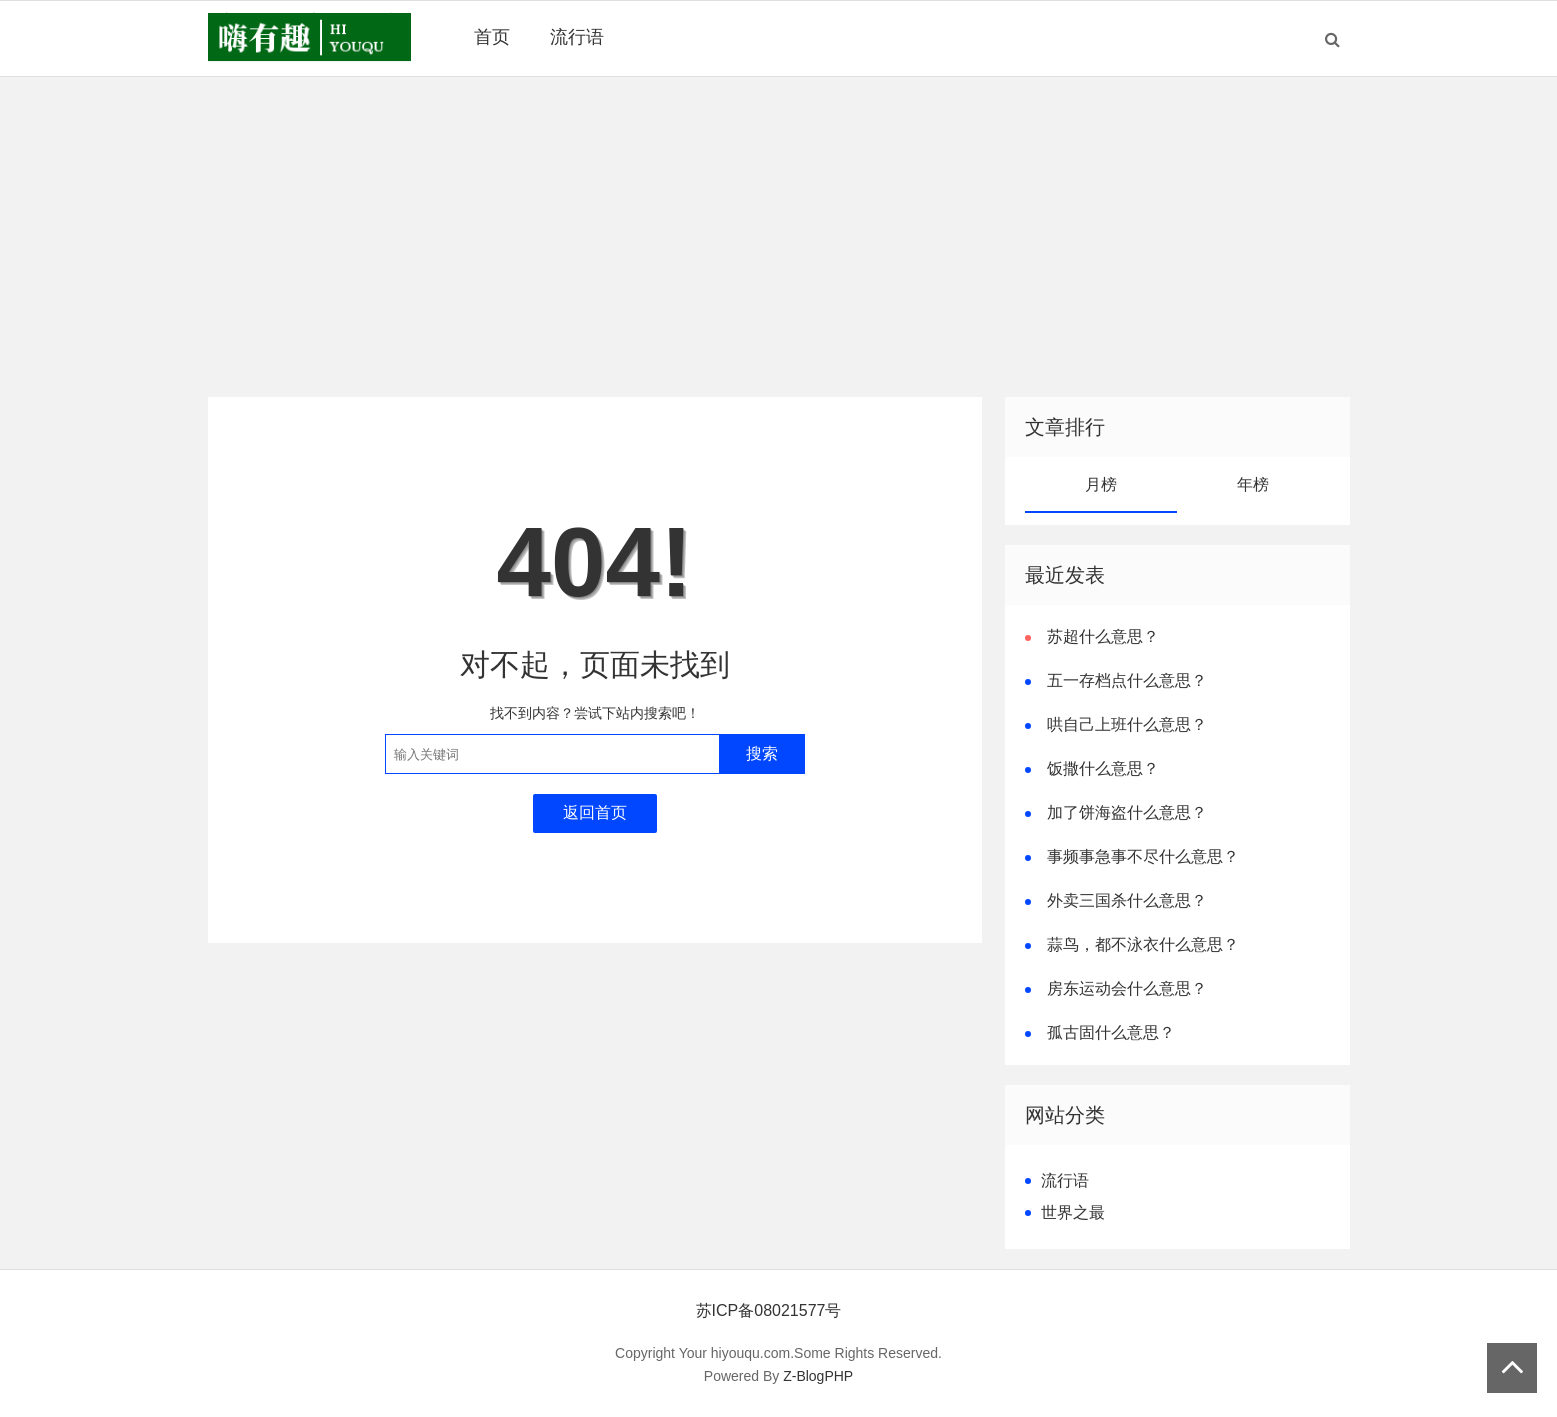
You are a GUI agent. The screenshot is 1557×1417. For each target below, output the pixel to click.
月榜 (1101, 484)
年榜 (1253, 484)
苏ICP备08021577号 (769, 1310)
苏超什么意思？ (1103, 636)
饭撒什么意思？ (1103, 768)
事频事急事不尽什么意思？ (1143, 856)
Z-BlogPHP (818, 1376)
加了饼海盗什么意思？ (1127, 812)
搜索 (762, 753)
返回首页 (595, 812)
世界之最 (1073, 1212)
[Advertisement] (779, 237)
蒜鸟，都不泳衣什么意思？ (1143, 944)
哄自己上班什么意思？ (1127, 724)
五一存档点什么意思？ (1127, 680)
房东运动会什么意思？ (1127, 988)
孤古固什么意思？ (1111, 1032)
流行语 (577, 37)
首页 (492, 37)
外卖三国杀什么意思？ (1127, 900)
